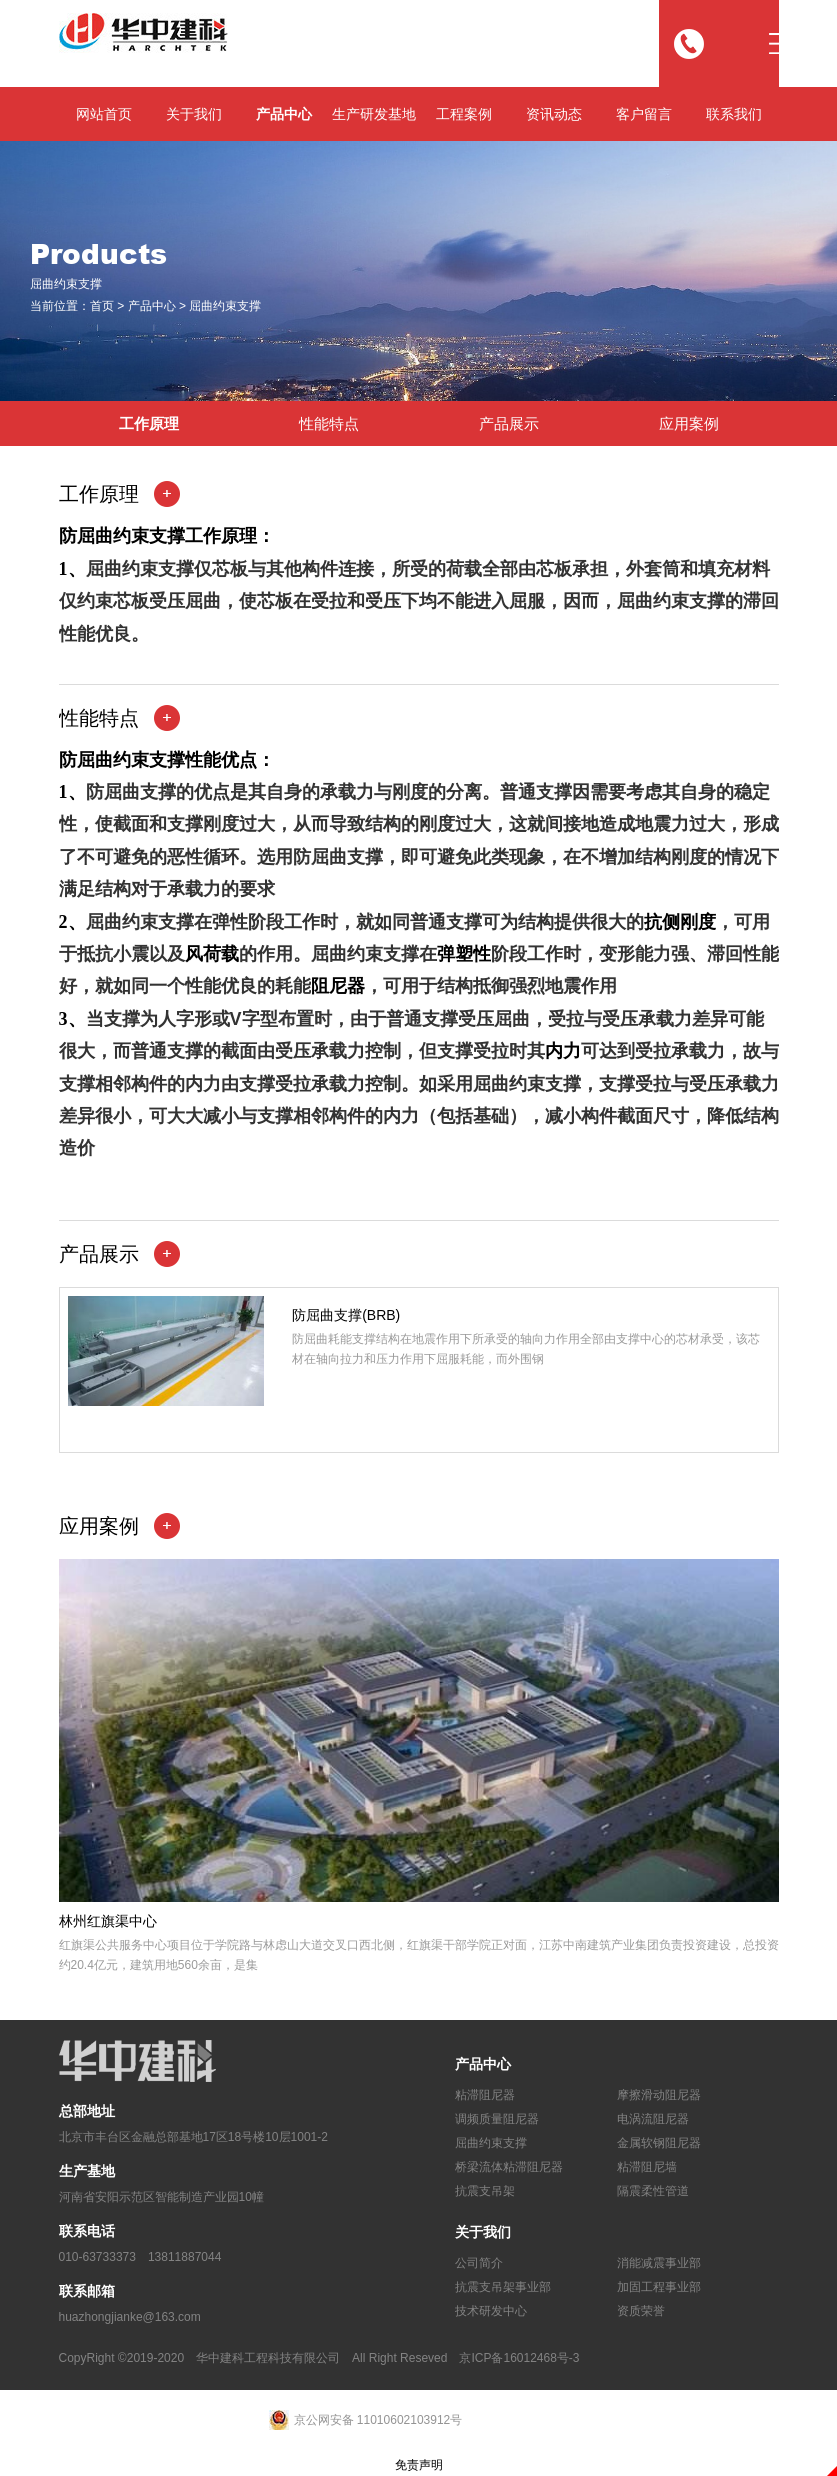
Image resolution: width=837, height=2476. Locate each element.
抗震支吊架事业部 (503, 2287)
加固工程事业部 (659, 2287)
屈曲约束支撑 (225, 307)
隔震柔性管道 (653, 2191)
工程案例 (464, 114)
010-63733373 (97, 2257)
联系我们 (734, 114)
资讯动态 (554, 114)
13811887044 (184, 2257)
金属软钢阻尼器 (659, 2143)
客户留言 (644, 114)
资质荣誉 (641, 2311)
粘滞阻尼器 (485, 2095)
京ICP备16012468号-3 (519, 2358)
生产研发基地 (374, 114)
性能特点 (329, 423)
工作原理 (149, 423)
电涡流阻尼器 (653, 2119)
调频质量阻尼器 (497, 2119)
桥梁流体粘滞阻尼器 (509, 2167)
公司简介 (479, 2263)
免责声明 (419, 2465)
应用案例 (689, 423)
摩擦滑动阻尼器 (659, 2095)
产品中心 (284, 114)
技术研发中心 (491, 2311)
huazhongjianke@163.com (130, 2317)
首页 (102, 307)
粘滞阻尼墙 (647, 2167)
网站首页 (104, 114)
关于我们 (194, 114)
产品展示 (509, 423)
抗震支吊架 (485, 2191)
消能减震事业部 (659, 2263)
